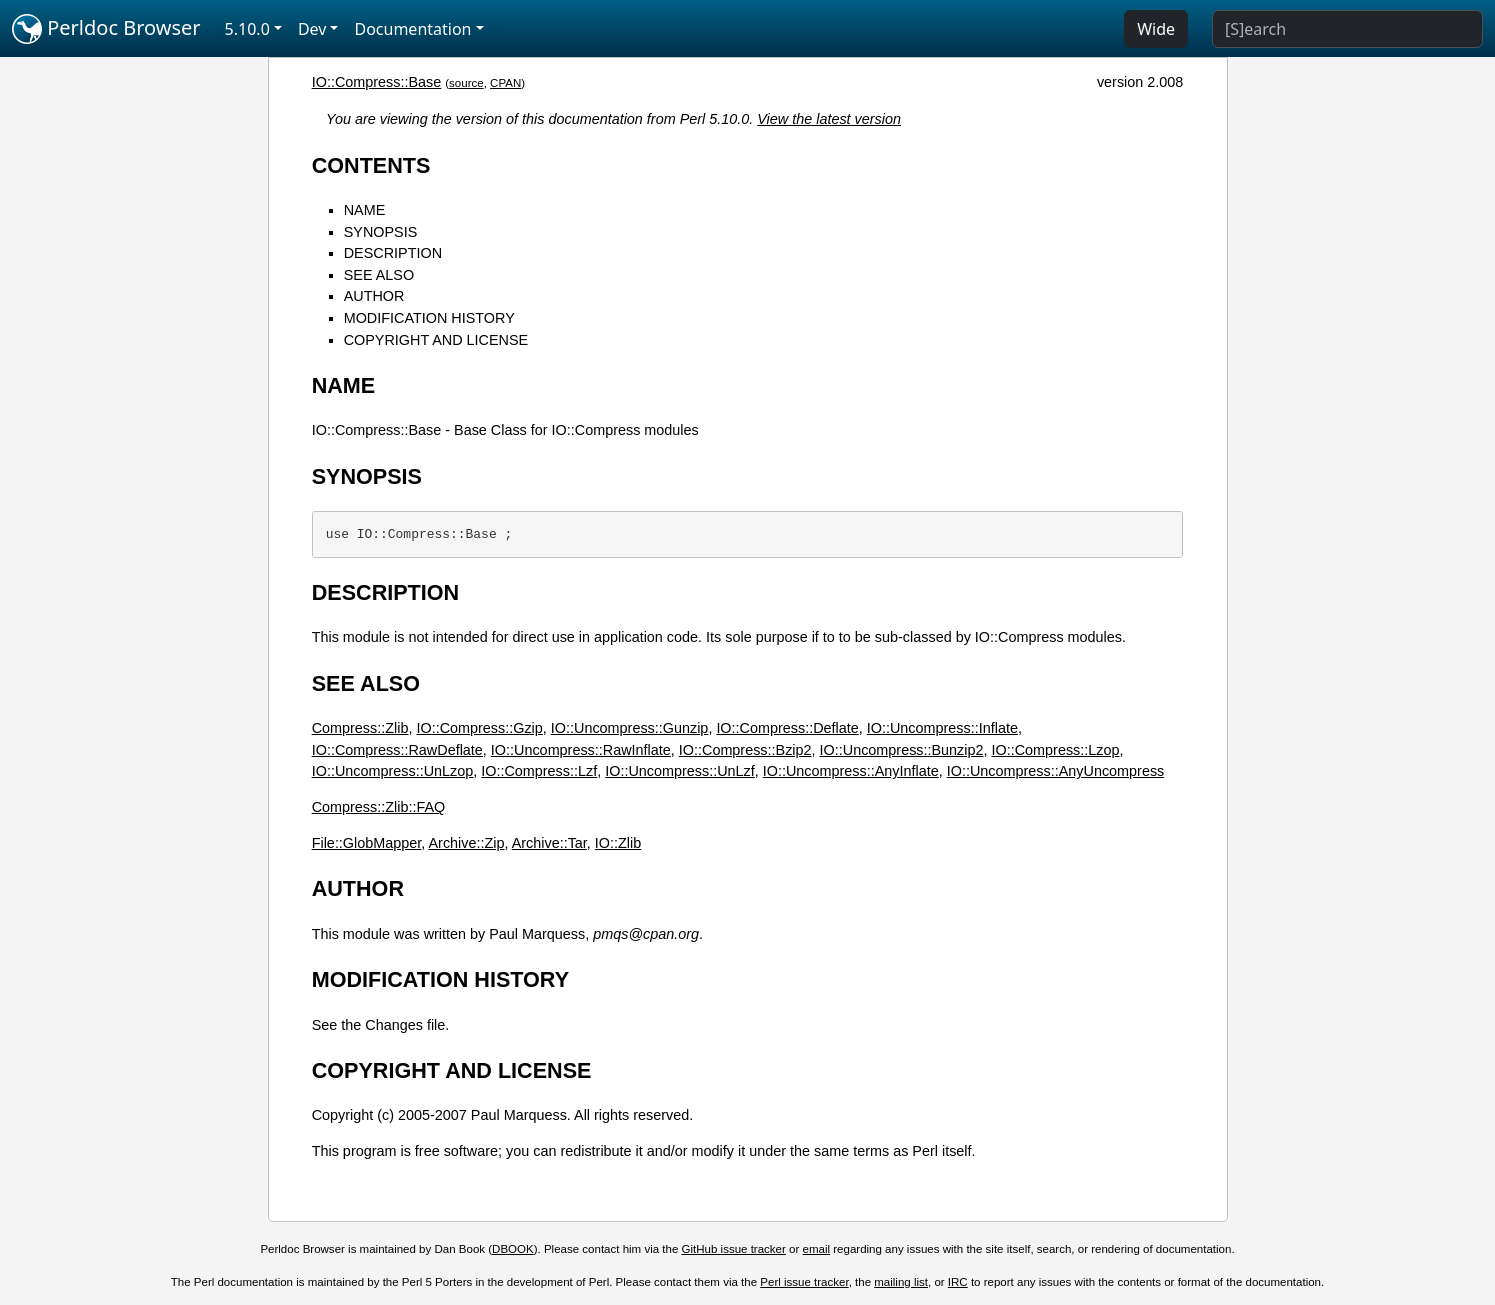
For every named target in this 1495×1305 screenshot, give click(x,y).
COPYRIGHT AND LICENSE (436, 340)
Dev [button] (312, 29)
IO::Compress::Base (377, 82)
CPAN (505, 83)
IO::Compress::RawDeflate (397, 750)
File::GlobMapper (367, 843)
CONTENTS (371, 165)
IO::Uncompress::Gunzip (630, 728)
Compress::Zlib (360, 728)
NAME (365, 210)
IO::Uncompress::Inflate (942, 728)
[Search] (1347, 29)
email (817, 1249)
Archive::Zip (466, 843)
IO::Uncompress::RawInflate (581, 750)
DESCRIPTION (393, 253)
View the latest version (829, 119)
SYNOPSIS (381, 232)
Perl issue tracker (804, 1282)
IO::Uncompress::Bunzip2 (902, 750)
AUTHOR (374, 296)
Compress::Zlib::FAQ (379, 807)
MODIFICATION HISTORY (429, 318)
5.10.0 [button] (247, 29)
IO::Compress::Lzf (539, 771)
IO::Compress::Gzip (479, 728)
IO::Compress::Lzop (1056, 750)
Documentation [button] (412, 29)
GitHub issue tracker (734, 1249)
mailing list (901, 1282)
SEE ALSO (379, 275)
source (466, 83)
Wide (1156, 29)
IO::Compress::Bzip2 (745, 750)
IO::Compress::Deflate (787, 728)
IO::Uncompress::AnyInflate (851, 771)
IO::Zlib (618, 843)
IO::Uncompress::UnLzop (393, 771)
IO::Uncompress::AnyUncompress (1056, 771)
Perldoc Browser (106, 29)
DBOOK (513, 1249)
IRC (958, 1282)
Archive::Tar (549, 843)
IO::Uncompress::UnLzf (680, 771)
